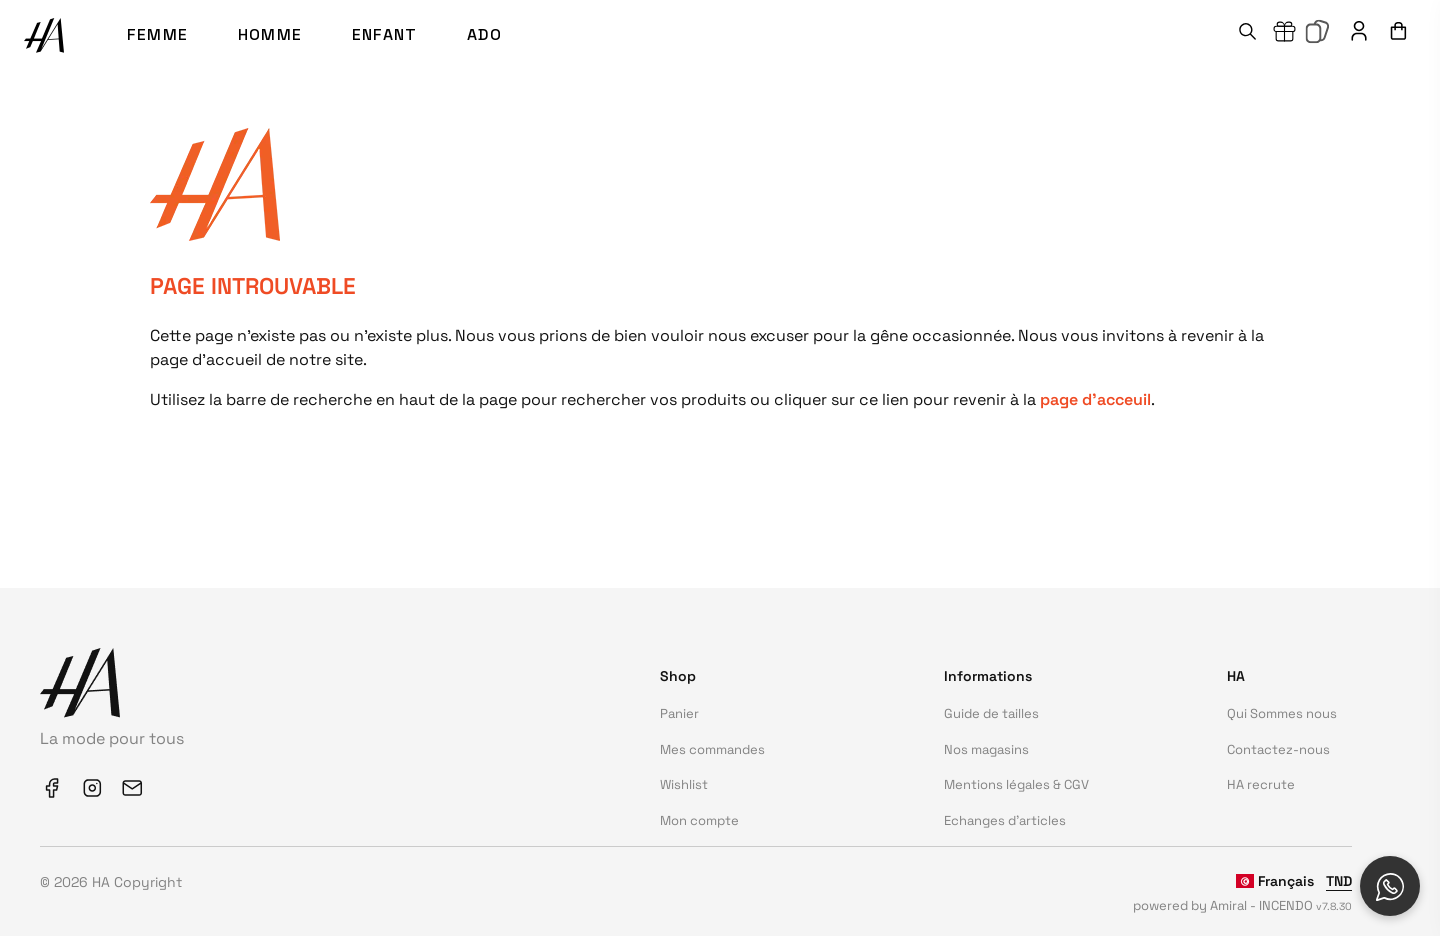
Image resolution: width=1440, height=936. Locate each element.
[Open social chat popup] (1390, 886)
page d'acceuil (1095, 399)
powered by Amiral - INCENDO (1242, 905)
